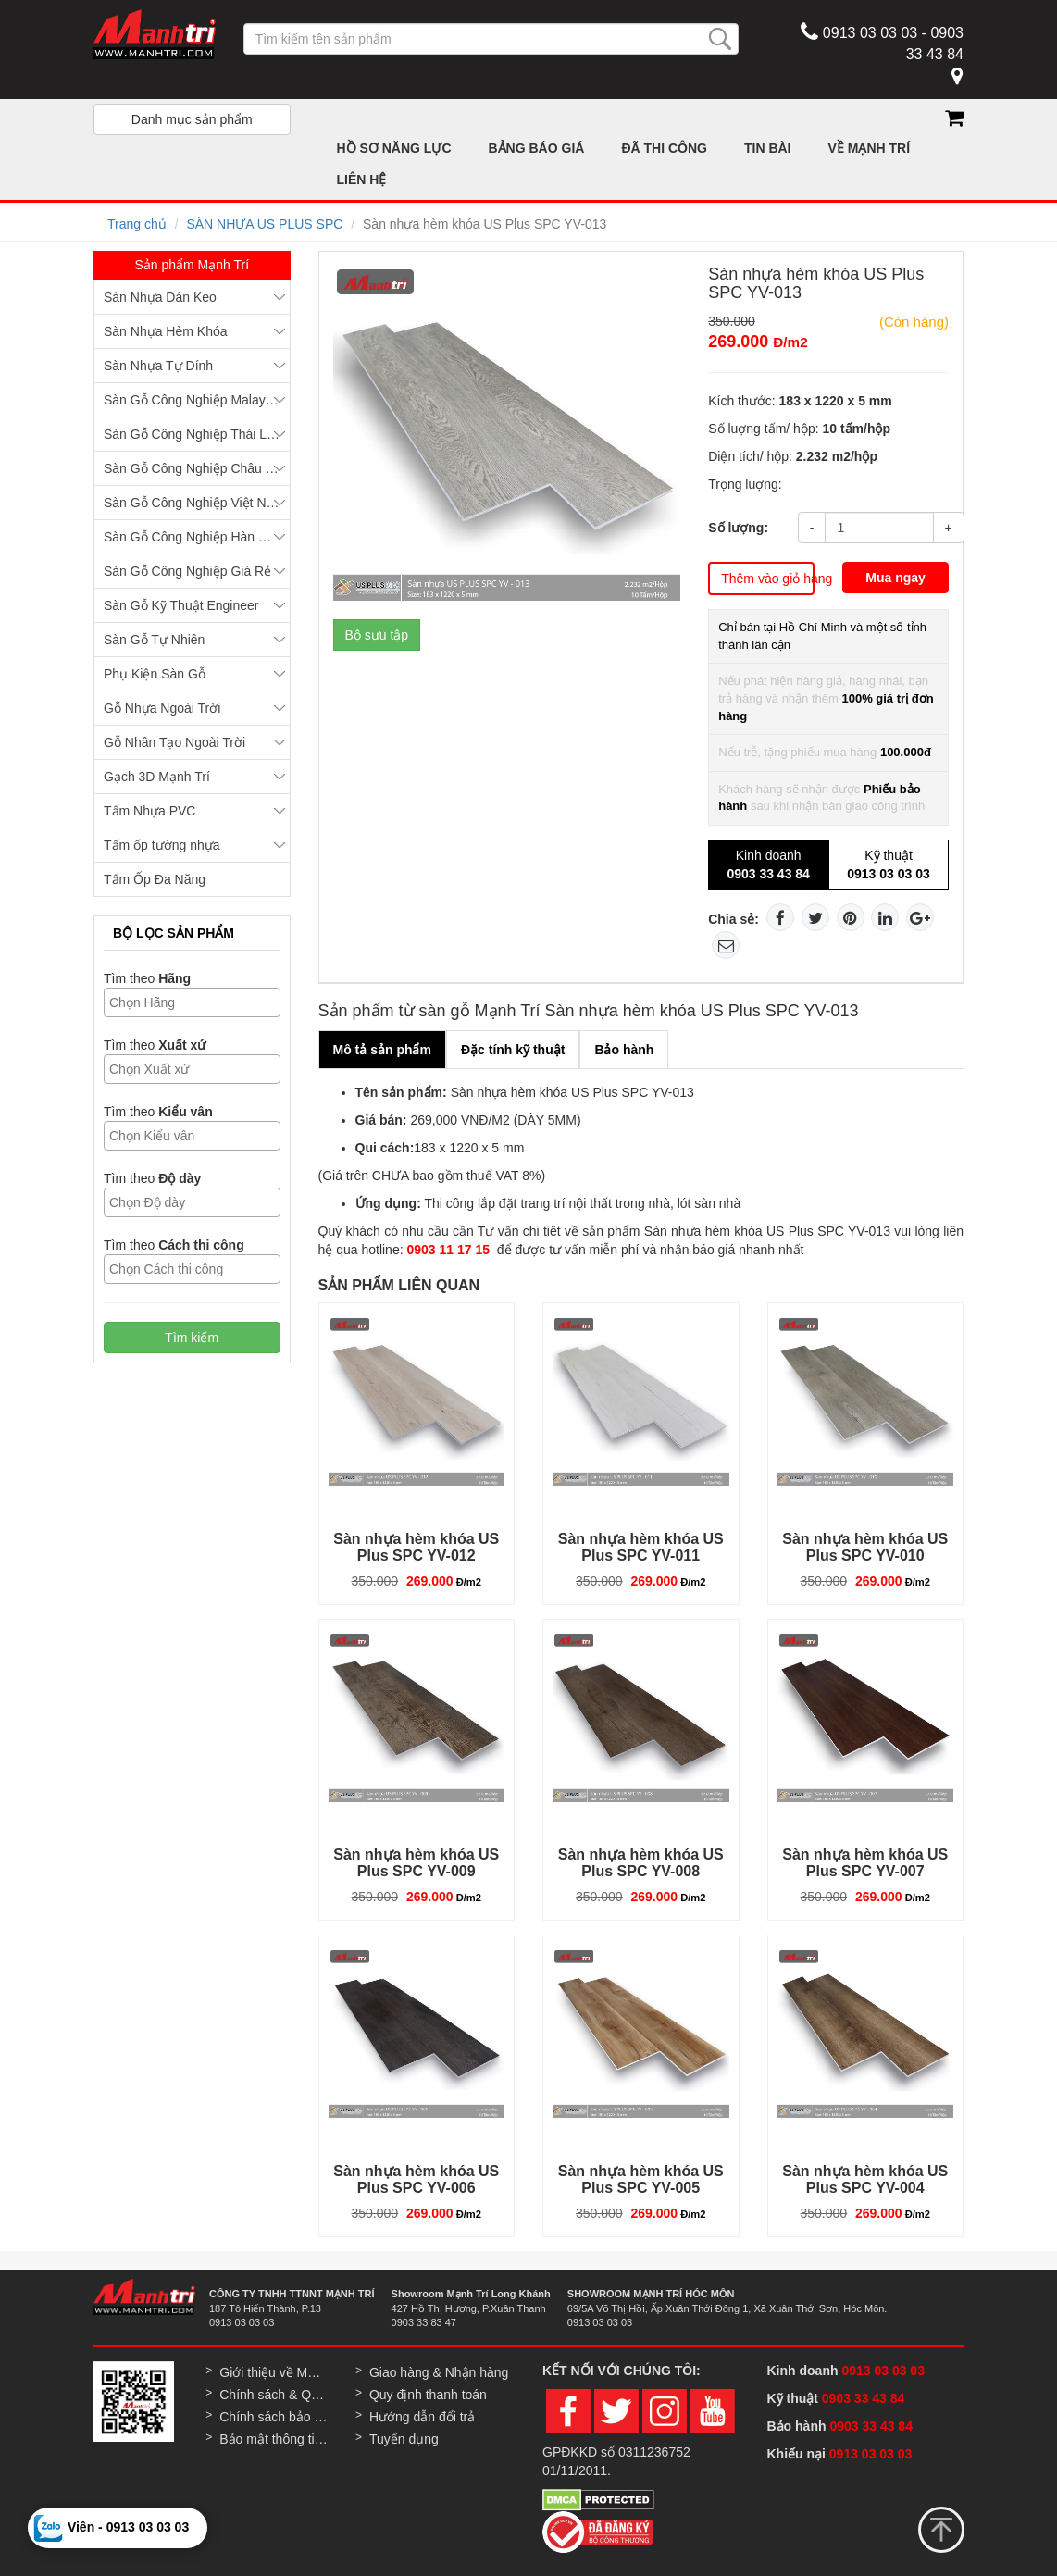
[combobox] (192, 1002)
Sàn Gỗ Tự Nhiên (154, 639)
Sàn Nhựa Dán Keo (160, 297)
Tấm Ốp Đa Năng (154, 879)
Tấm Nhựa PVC (149, 810)
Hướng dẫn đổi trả (422, 2416)
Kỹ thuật (888, 864)
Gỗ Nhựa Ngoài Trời (162, 708)
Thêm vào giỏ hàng (768, 578)
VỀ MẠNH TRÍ (869, 148)
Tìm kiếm (191, 1337)
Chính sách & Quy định (273, 2394)
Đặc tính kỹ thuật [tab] (513, 1049)
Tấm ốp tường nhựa (162, 845)
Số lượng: (738, 527)
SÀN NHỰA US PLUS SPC (264, 224)
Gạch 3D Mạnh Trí (157, 776)
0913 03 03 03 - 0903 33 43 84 (882, 41)
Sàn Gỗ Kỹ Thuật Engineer (181, 605)
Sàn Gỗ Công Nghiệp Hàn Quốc (197, 536)
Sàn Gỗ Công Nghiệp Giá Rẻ (187, 571)
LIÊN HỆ (362, 179)
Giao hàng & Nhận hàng (438, 2372)
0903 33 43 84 (865, 2398)
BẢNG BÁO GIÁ (537, 148)
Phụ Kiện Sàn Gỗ (154, 673)
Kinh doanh (768, 864)
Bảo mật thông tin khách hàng (273, 2439)
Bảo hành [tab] (623, 1049)
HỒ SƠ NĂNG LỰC (394, 148)
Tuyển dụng (404, 2439)
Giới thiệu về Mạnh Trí (273, 2372)
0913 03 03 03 (883, 2370)
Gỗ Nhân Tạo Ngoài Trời (174, 742)
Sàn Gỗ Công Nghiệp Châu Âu (192, 468)
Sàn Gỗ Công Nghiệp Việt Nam (194, 502)
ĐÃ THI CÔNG (664, 148)
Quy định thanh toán (428, 2394)
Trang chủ (137, 224)
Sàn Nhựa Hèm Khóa (166, 331)
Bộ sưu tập (377, 635)
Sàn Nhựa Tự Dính (158, 365)
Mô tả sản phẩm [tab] (382, 1049)
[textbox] (196, 1002)
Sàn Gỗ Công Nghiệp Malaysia (193, 399)
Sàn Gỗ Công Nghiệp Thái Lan (192, 434)
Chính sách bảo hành (273, 2416)
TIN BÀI (767, 148)
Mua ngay (895, 577)
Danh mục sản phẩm (192, 119)
